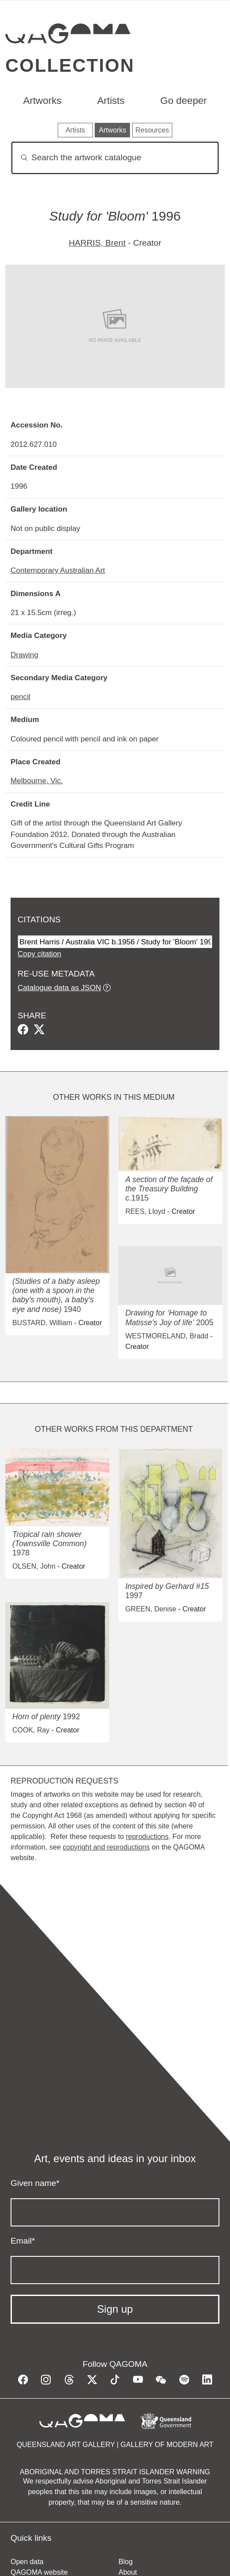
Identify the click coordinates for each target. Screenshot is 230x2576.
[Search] (115, 158)
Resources (152, 130)
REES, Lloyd (145, 1211)
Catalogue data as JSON (59, 987)
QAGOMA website (39, 2572)
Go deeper (183, 100)
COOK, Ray (30, 1730)
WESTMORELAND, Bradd (166, 1336)
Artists (111, 100)
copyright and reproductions (106, 1847)
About (128, 2572)
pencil (20, 696)
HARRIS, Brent (97, 242)
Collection (69, 65)
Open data (27, 2561)
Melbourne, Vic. (37, 780)
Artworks (42, 100)
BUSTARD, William (42, 1323)
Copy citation (39, 953)
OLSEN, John (34, 1566)
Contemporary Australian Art (58, 570)
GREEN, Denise (150, 1609)
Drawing (24, 654)
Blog (126, 2561)
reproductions (147, 1836)
